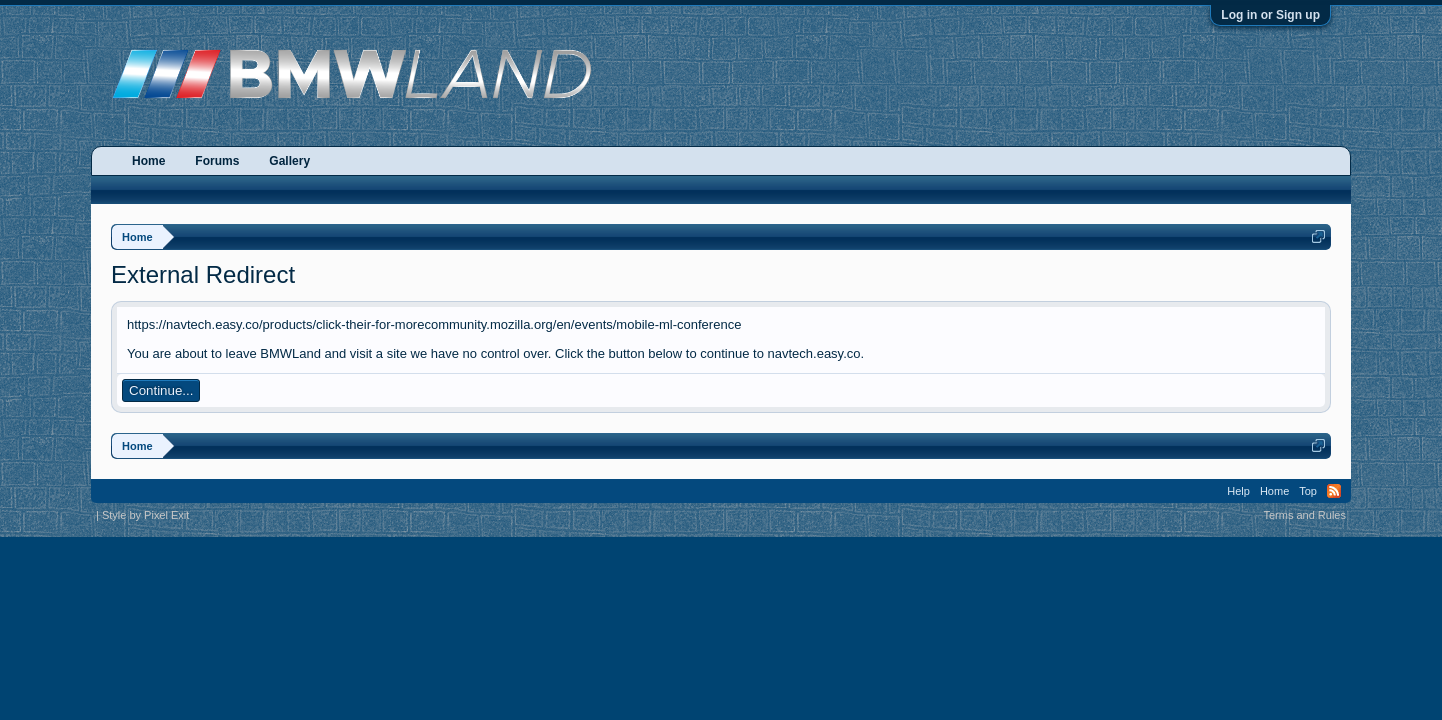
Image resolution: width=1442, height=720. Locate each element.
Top (1308, 491)
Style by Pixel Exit (145, 515)
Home (148, 161)
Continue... (161, 390)
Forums (217, 161)
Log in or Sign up (1270, 15)
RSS (1334, 491)
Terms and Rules (1304, 515)
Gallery (289, 161)
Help (1238, 491)
